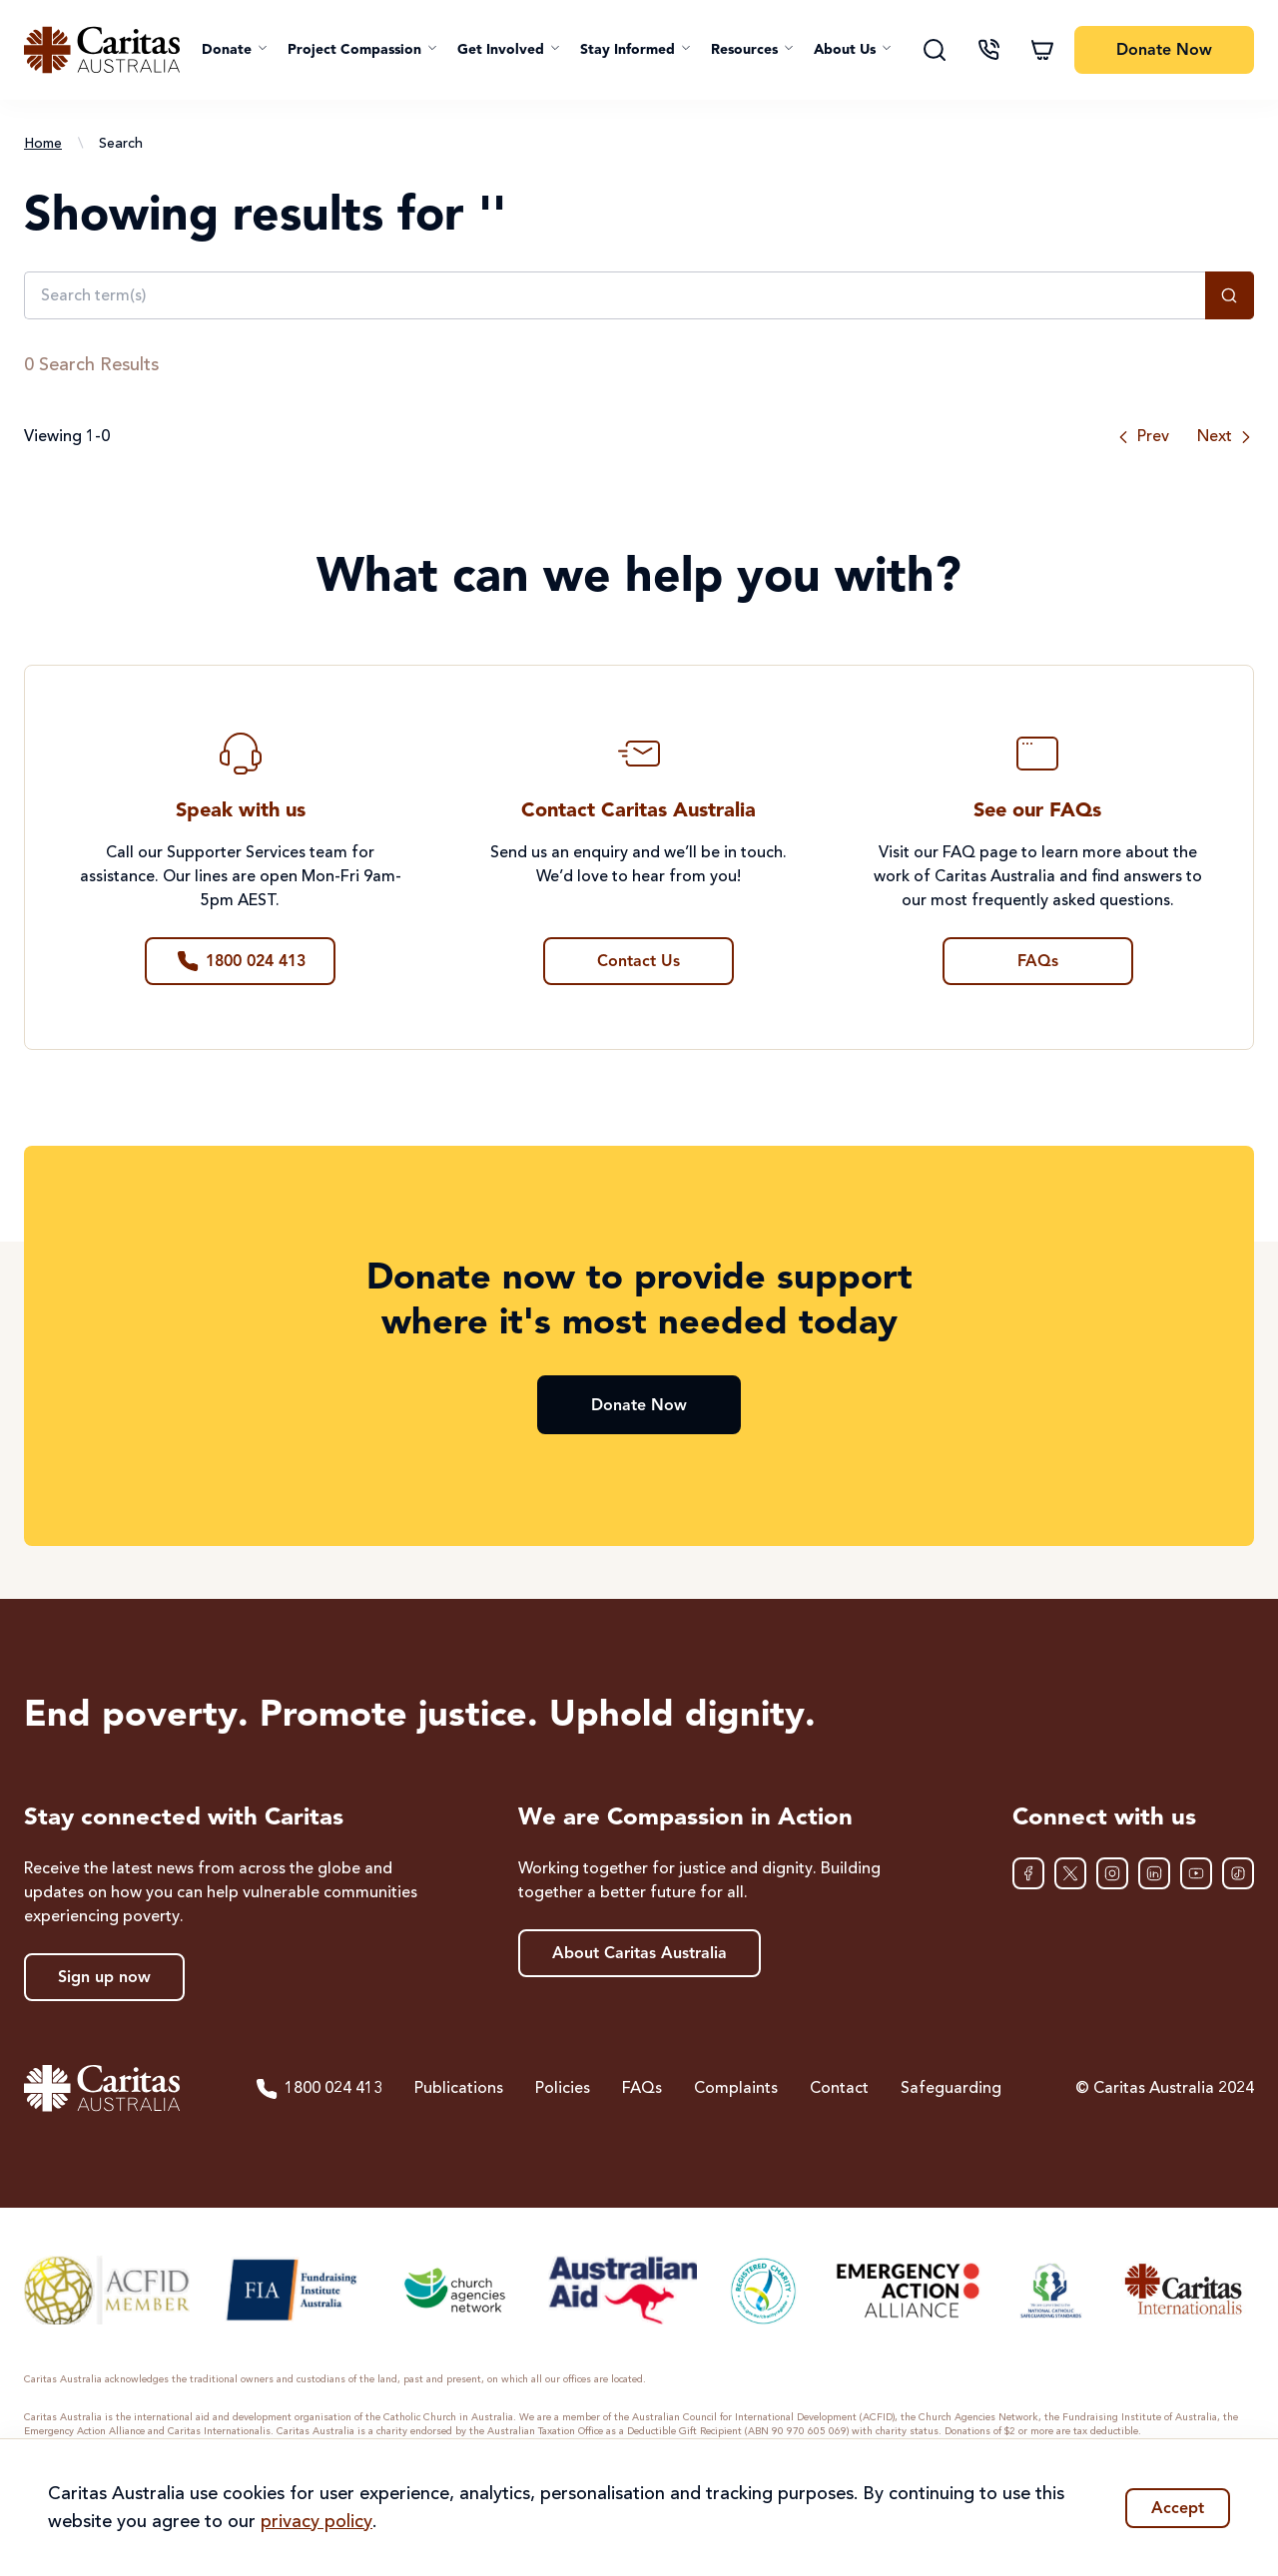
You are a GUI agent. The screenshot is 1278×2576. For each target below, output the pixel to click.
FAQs (642, 2089)
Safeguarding (951, 2089)
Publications (458, 2089)
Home (43, 144)
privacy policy (316, 2522)
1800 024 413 (318, 2089)
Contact (839, 2089)
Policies (562, 2089)
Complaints (736, 2089)
